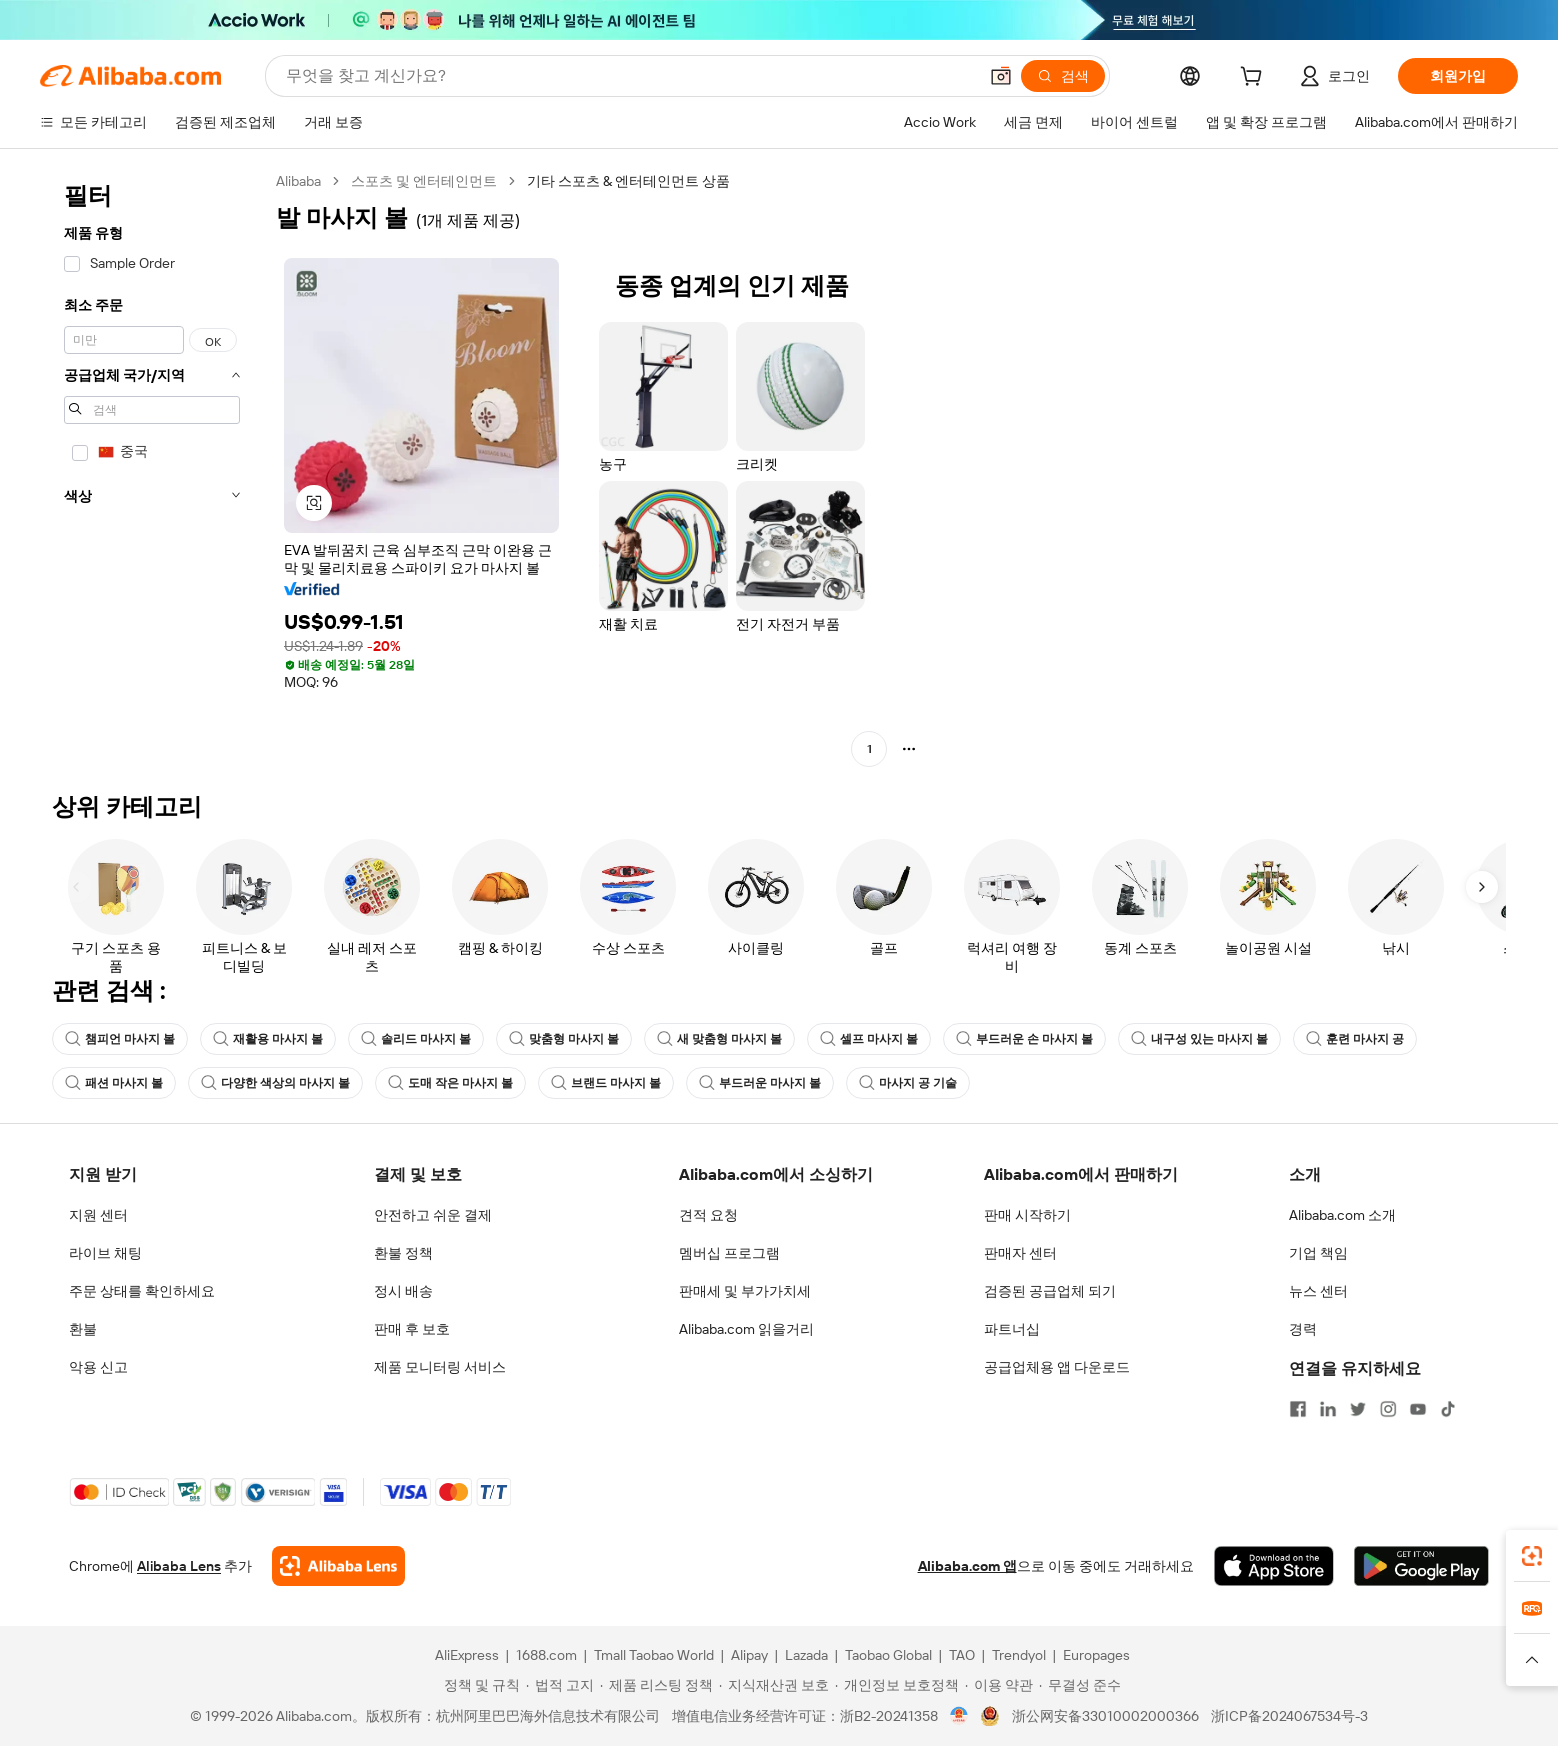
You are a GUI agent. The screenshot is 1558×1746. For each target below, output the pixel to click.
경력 (1303, 1329)
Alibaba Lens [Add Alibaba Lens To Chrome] (179, 1566)
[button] (1001, 76)
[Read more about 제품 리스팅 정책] (656, 1685)
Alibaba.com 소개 (1342, 1215)
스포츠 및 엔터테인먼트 (424, 181)
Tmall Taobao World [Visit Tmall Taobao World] (654, 1655)
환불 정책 (403, 1253)
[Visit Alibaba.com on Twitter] (1358, 1409)
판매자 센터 (1020, 1253)
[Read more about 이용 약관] (999, 1685)
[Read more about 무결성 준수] (1080, 1685)
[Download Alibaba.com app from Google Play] (1421, 1566)
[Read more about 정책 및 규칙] (479, 1685)
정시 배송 (403, 1291)
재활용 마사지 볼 (268, 1039)
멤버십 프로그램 (729, 1253)
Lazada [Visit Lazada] (806, 1655)
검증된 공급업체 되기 (1050, 1291)
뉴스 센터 (1318, 1291)
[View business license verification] (959, 1716)
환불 (83, 1329)
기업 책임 (1318, 1253)
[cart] (1255, 79)
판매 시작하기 (1027, 1215)
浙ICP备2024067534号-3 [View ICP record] (1289, 1716)
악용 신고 (98, 1367)
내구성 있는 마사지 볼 (1199, 1039)
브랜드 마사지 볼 (606, 1083)
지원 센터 (98, 1215)
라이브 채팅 (105, 1253)
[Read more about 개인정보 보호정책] (897, 1685)
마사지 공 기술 (908, 1083)
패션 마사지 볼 (114, 1083)
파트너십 (1012, 1329)
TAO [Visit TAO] (962, 1655)
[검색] (1063, 76)
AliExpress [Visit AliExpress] (467, 1655)
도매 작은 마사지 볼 (450, 1083)
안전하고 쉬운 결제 (433, 1215)
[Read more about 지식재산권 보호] (774, 1685)
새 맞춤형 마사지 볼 (719, 1039)
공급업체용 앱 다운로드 (1057, 1367)
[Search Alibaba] (629, 76)
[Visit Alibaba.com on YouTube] (1418, 1409)
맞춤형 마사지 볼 (564, 1039)
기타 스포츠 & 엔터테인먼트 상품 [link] (628, 181)
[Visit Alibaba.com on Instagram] (1388, 1409)
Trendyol (1019, 1655)
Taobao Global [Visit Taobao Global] (888, 1655)
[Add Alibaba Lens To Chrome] (338, 1566)
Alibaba (298, 181)
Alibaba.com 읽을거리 (746, 1329)
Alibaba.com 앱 (967, 1566)
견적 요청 (708, 1215)
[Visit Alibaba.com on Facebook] (1298, 1409)
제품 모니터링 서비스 (440, 1367)
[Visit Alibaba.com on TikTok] (1448, 1409)
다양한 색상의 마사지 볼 (275, 1083)
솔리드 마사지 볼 (416, 1039)
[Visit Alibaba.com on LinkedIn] (1328, 1409)
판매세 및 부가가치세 (745, 1291)
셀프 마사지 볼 (869, 1039)
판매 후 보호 (412, 1329)
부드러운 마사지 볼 (760, 1083)
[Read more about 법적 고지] (560, 1685)
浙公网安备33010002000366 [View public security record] (1105, 1716)
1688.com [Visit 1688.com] (546, 1655)
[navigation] (152, 467)
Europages (1096, 1655)
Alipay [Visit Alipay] (749, 1655)
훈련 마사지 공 (1355, 1039)
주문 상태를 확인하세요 (142, 1291)
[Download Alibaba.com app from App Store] (1274, 1566)
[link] (1532, 1556)
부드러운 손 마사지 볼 (1024, 1039)
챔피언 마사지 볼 (120, 1039)
